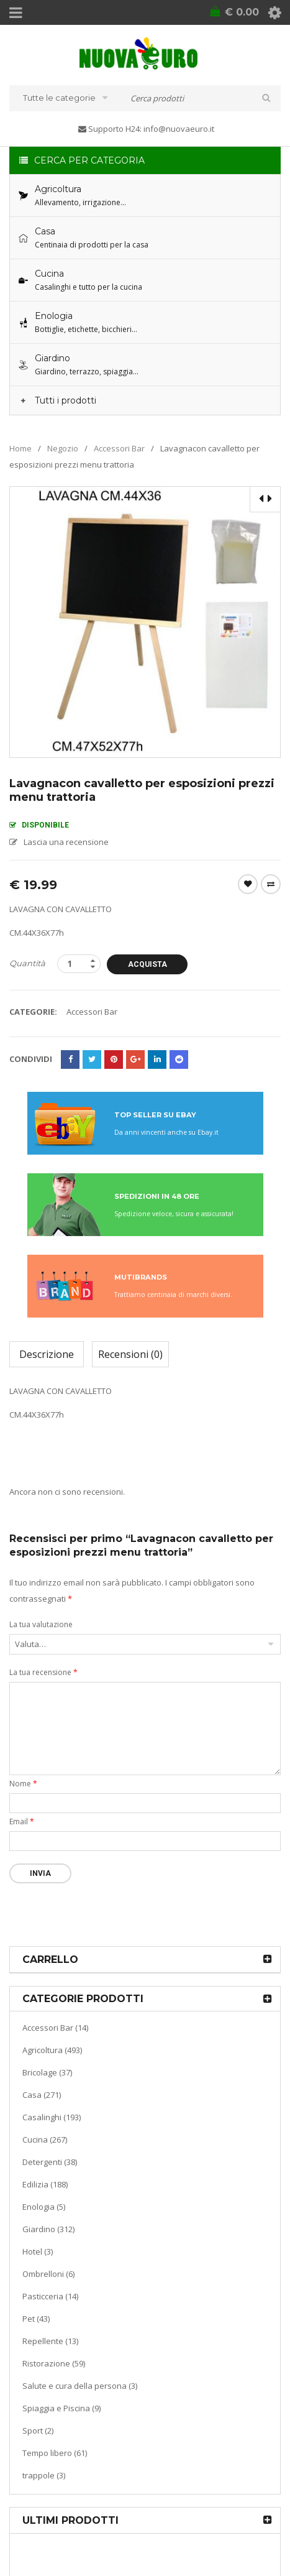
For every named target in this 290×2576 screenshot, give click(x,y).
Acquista (147, 964)
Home (20, 448)
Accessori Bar (119, 448)
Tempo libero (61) (54, 2452)
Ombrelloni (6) (48, 2273)
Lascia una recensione (66, 841)
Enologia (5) (43, 2206)
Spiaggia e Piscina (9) (61, 2408)
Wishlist (248, 884)
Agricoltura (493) (52, 2050)
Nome (23, 1783)
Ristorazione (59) (53, 2363)
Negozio (62, 448)
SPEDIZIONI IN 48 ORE (156, 1196)
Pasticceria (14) (50, 2296)
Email (21, 1821)
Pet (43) (36, 2318)
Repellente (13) (50, 2341)
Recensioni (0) (130, 1354)
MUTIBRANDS (140, 1277)
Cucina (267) (44, 2139)
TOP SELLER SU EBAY (155, 1114)
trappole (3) (43, 2475)
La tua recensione (43, 1672)
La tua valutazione (41, 1624)
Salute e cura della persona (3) (79, 2385)
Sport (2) (37, 2430)
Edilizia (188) (45, 2184)
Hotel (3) (37, 2251)
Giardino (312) (48, 2229)
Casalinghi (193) (51, 2117)
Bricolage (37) (47, 2072)
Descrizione (46, 1354)
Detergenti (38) (49, 2161)
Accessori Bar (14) (55, 2027)
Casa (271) (41, 2094)
